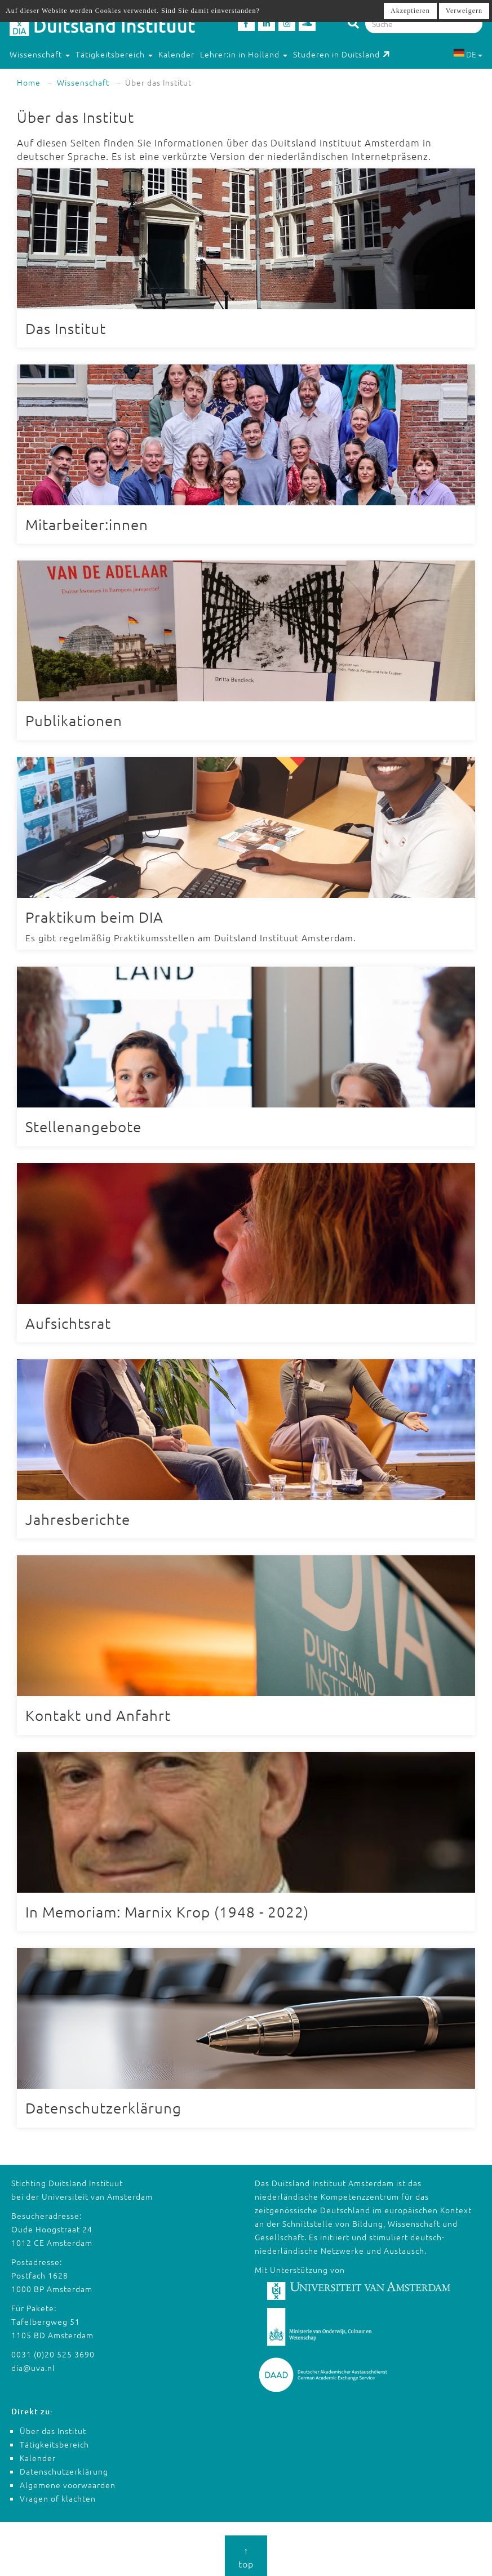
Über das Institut (53, 2429)
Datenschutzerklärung (64, 2469)
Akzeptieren (410, 11)
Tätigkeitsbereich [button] (114, 54)
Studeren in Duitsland (341, 54)
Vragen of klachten (58, 2496)
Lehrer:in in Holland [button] (243, 54)
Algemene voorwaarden (68, 2483)
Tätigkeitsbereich (54, 2442)
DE (467, 54)
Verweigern (464, 11)
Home (29, 82)
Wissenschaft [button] (40, 54)
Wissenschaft (83, 82)
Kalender (176, 54)
